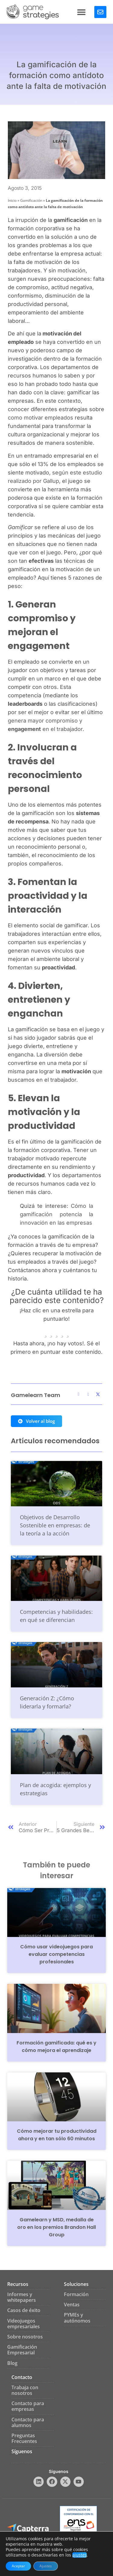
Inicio (12, 200)
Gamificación (31, 200)
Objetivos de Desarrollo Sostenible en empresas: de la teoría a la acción (55, 1525)
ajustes (79, 2555)
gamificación (71, 220)
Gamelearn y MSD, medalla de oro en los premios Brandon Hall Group (56, 2227)
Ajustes (45, 2565)
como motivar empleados (40, 417)
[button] (81, 12)
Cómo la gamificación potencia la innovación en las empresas (56, 1214)
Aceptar (18, 2565)
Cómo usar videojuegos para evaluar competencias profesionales (56, 1954)
